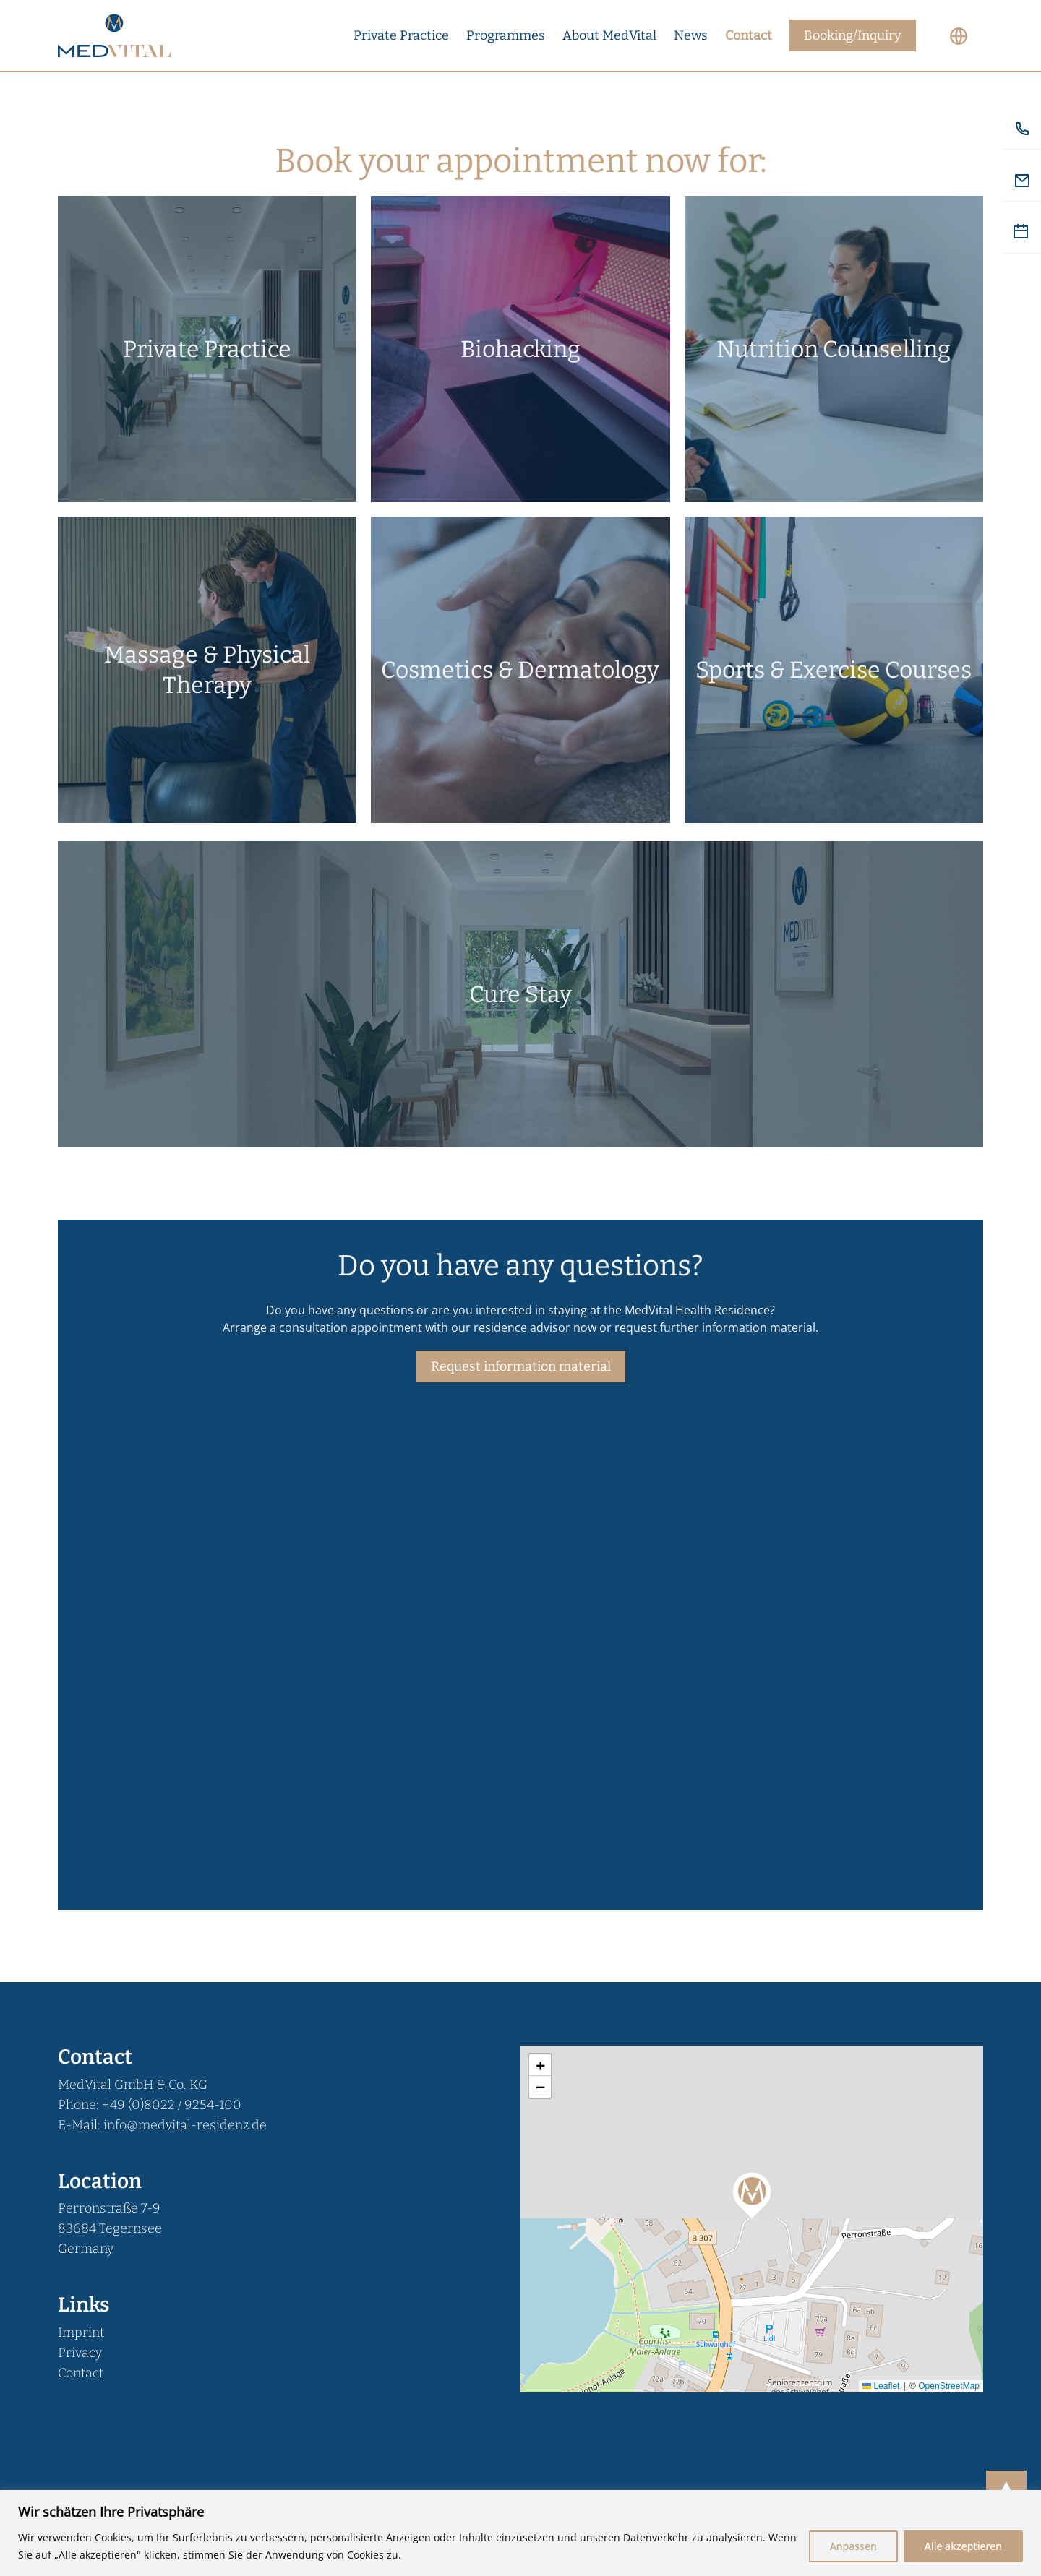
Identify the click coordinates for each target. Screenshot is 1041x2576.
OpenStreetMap (949, 2386)
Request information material (521, 1366)
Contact (748, 35)
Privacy (80, 2353)
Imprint (81, 2332)
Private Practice (401, 35)
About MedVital (609, 35)
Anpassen (853, 2546)
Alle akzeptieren (963, 2546)
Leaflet (880, 2386)
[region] (520, 2533)
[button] (752, 2193)
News (691, 35)
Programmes (505, 35)
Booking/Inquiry (852, 35)
